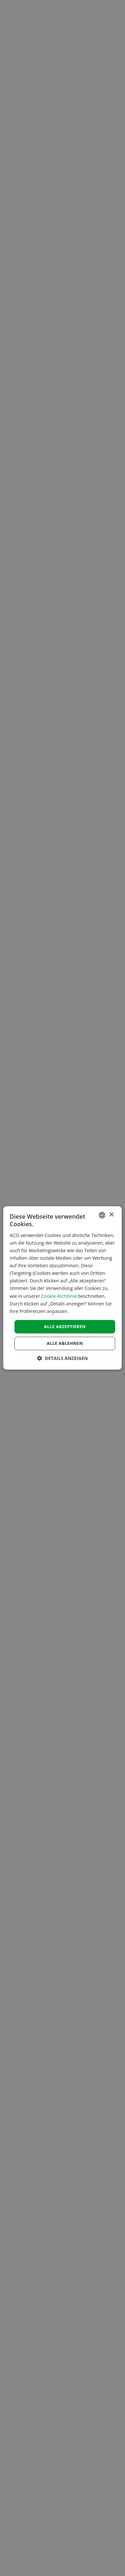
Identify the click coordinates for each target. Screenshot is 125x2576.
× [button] (111, 1214)
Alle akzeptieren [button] (65, 1326)
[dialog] (62, 1288)
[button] (62, 1358)
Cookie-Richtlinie (59, 1296)
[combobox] (102, 1215)
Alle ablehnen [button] (65, 1344)
